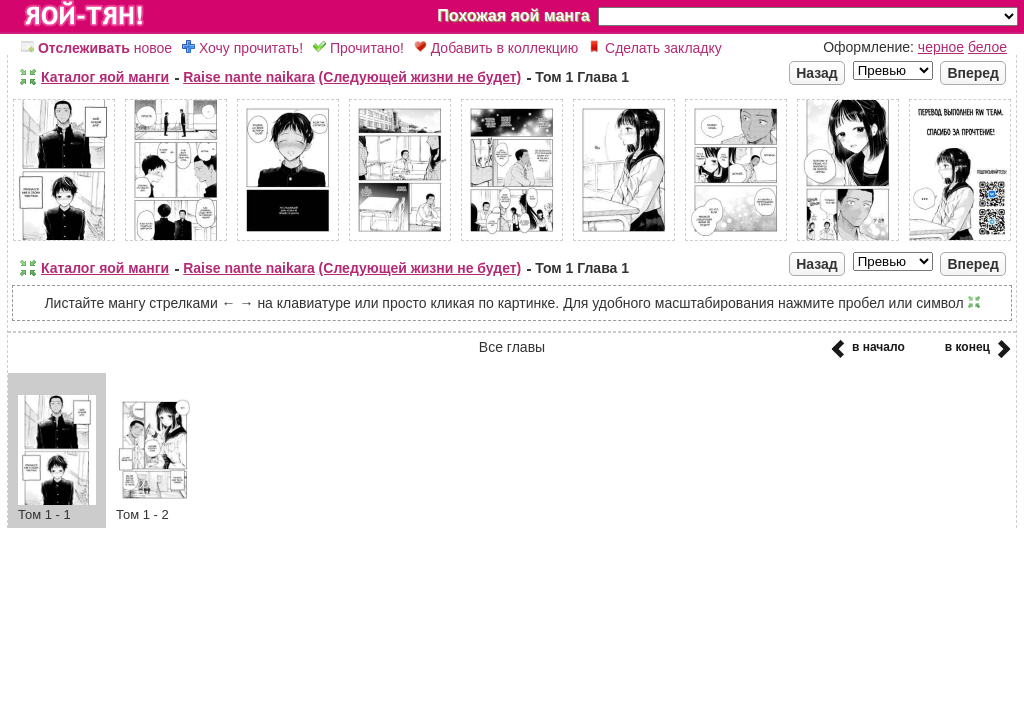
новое (96, 48)
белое (987, 47)
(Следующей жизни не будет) (420, 77)
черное (941, 47)
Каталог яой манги (105, 77)
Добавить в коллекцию (496, 48)
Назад (817, 73)
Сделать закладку (655, 48)
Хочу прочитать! (242, 48)
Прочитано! (358, 48)
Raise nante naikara (249, 77)
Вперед (973, 73)
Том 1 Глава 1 (582, 77)
